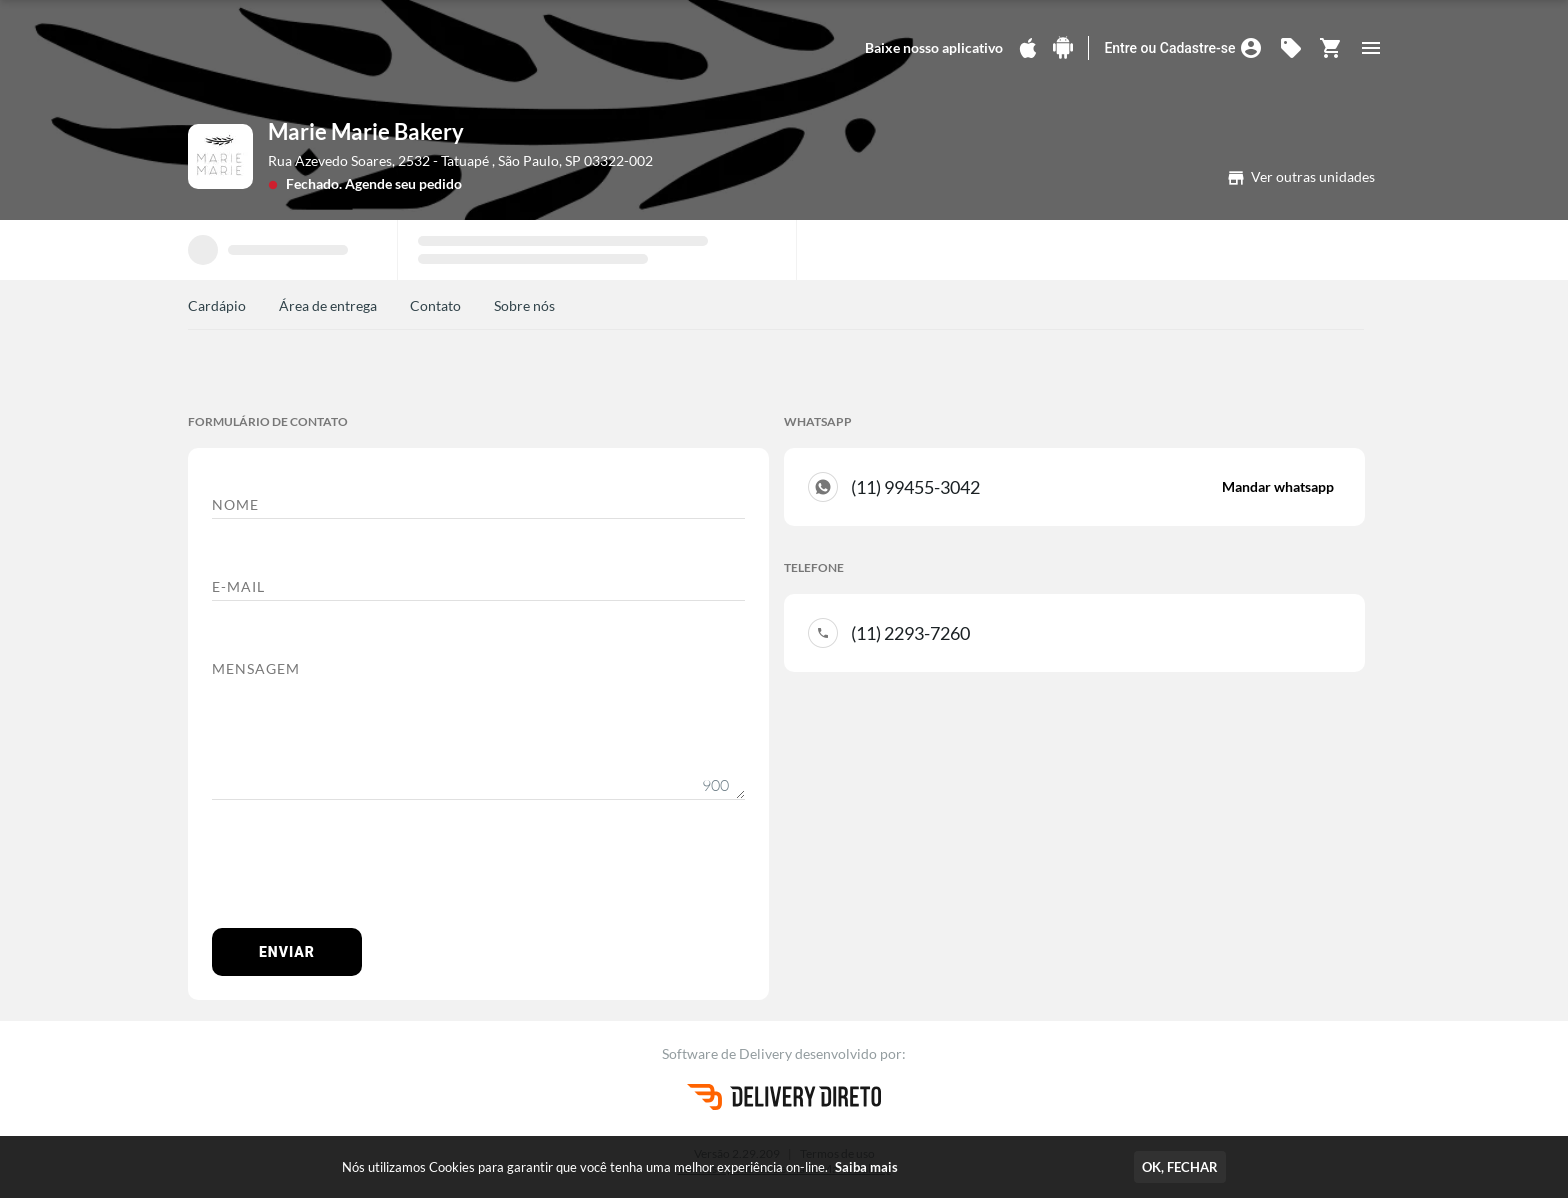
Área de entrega (328, 305)
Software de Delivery (728, 1053)
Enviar (287, 952)
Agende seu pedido (403, 183)
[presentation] (364, 874)
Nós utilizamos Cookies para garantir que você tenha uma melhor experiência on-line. (620, 1167)
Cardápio (217, 305)
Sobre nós (524, 305)
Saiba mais (866, 1167)
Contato (435, 305)
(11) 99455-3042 (1092, 487)
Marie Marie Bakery (366, 131)
